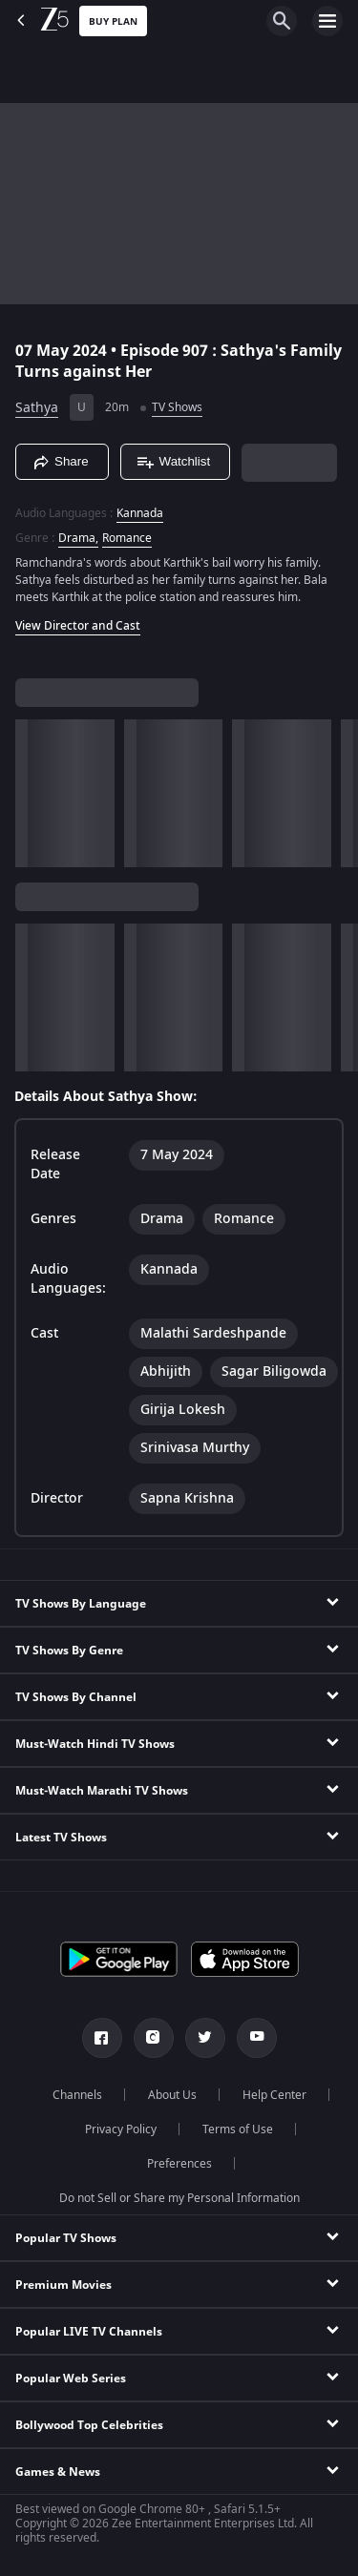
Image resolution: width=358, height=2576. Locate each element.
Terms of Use (237, 2129)
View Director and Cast (77, 625)
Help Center (274, 2095)
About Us (172, 2095)
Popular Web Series (70, 2378)
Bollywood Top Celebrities (89, 2425)
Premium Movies (63, 2285)
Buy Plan (113, 21)
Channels (77, 2095)
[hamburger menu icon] (327, 21)
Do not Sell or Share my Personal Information (179, 2198)
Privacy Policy (121, 2129)
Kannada (139, 513)
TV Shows (177, 407)
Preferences (179, 2163)
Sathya (36, 408)
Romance (127, 538)
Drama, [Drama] (78, 538)
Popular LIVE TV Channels (88, 2331)
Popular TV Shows (65, 2238)
